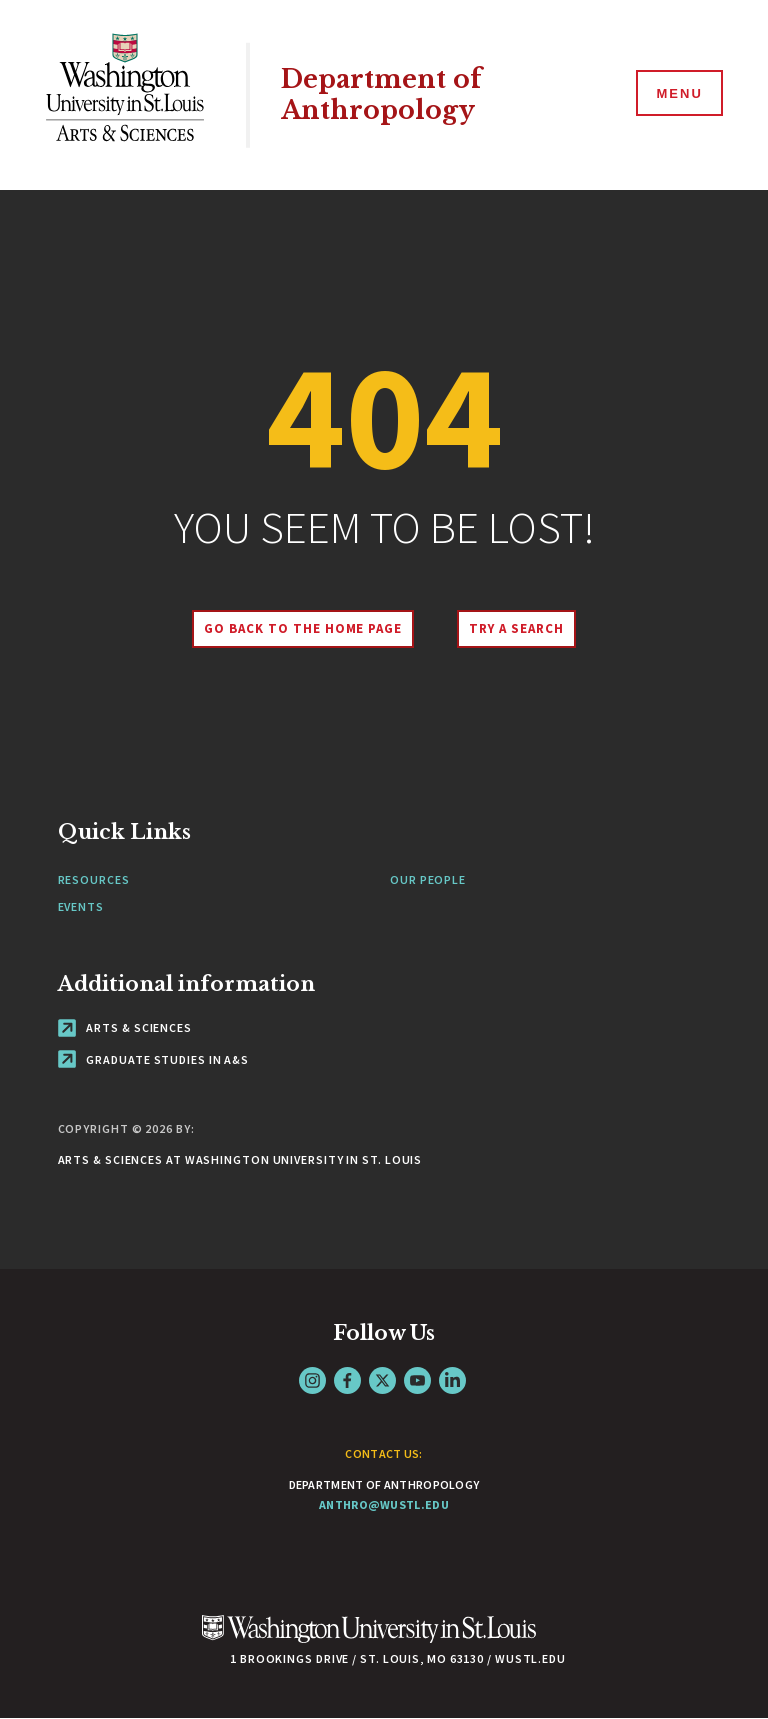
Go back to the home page (303, 628)
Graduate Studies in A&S (154, 1059)
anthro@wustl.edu (384, 1504)
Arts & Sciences (125, 1027)
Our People (428, 879)
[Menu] (678, 94)
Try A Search (516, 628)
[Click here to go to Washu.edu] (369, 1639)
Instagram (312, 1380)
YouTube (417, 1380)
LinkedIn (452, 1380)
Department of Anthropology (381, 95)
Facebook (347, 1380)
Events (81, 906)
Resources (94, 879)
